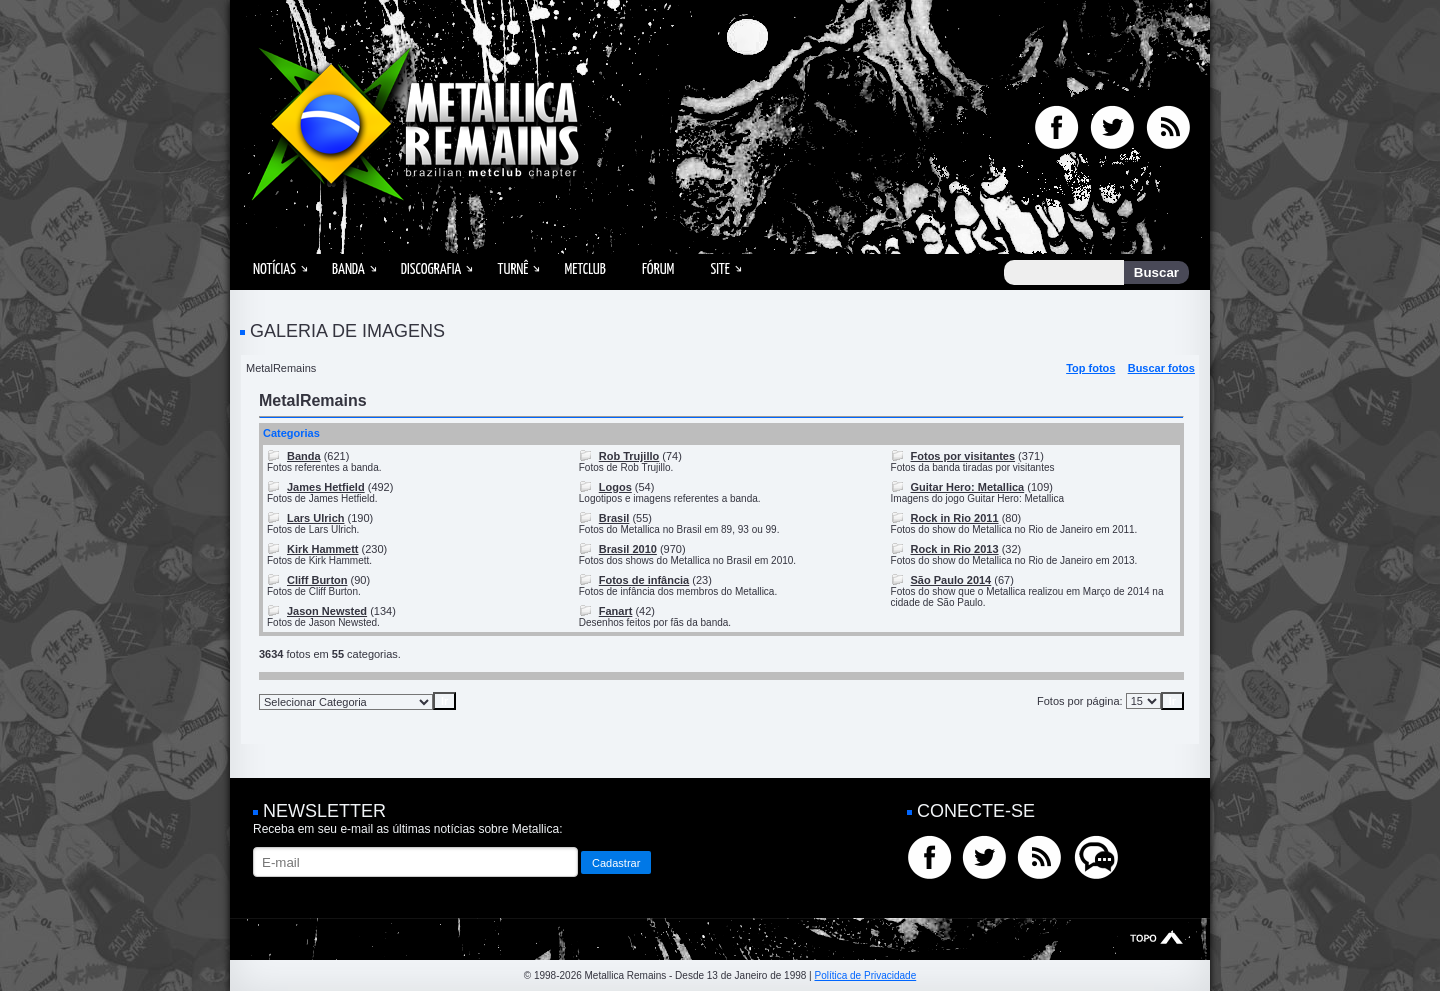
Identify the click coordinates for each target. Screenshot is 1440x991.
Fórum (658, 269)
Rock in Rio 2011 (955, 518)
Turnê (512, 269)
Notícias (274, 269)
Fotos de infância (644, 580)
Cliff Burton (317, 580)
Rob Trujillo (629, 456)
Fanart (616, 611)
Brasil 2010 (628, 549)
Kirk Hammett (323, 549)
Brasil (614, 518)
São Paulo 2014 (951, 580)
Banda (348, 269)
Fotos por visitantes (963, 456)
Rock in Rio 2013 (955, 549)
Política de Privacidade (865, 975)
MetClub (584, 269)
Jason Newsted (327, 611)
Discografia (431, 269)
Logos (615, 487)
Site (720, 269)
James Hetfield (326, 487)
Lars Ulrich (315, 518)
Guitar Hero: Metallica (968, 487)
